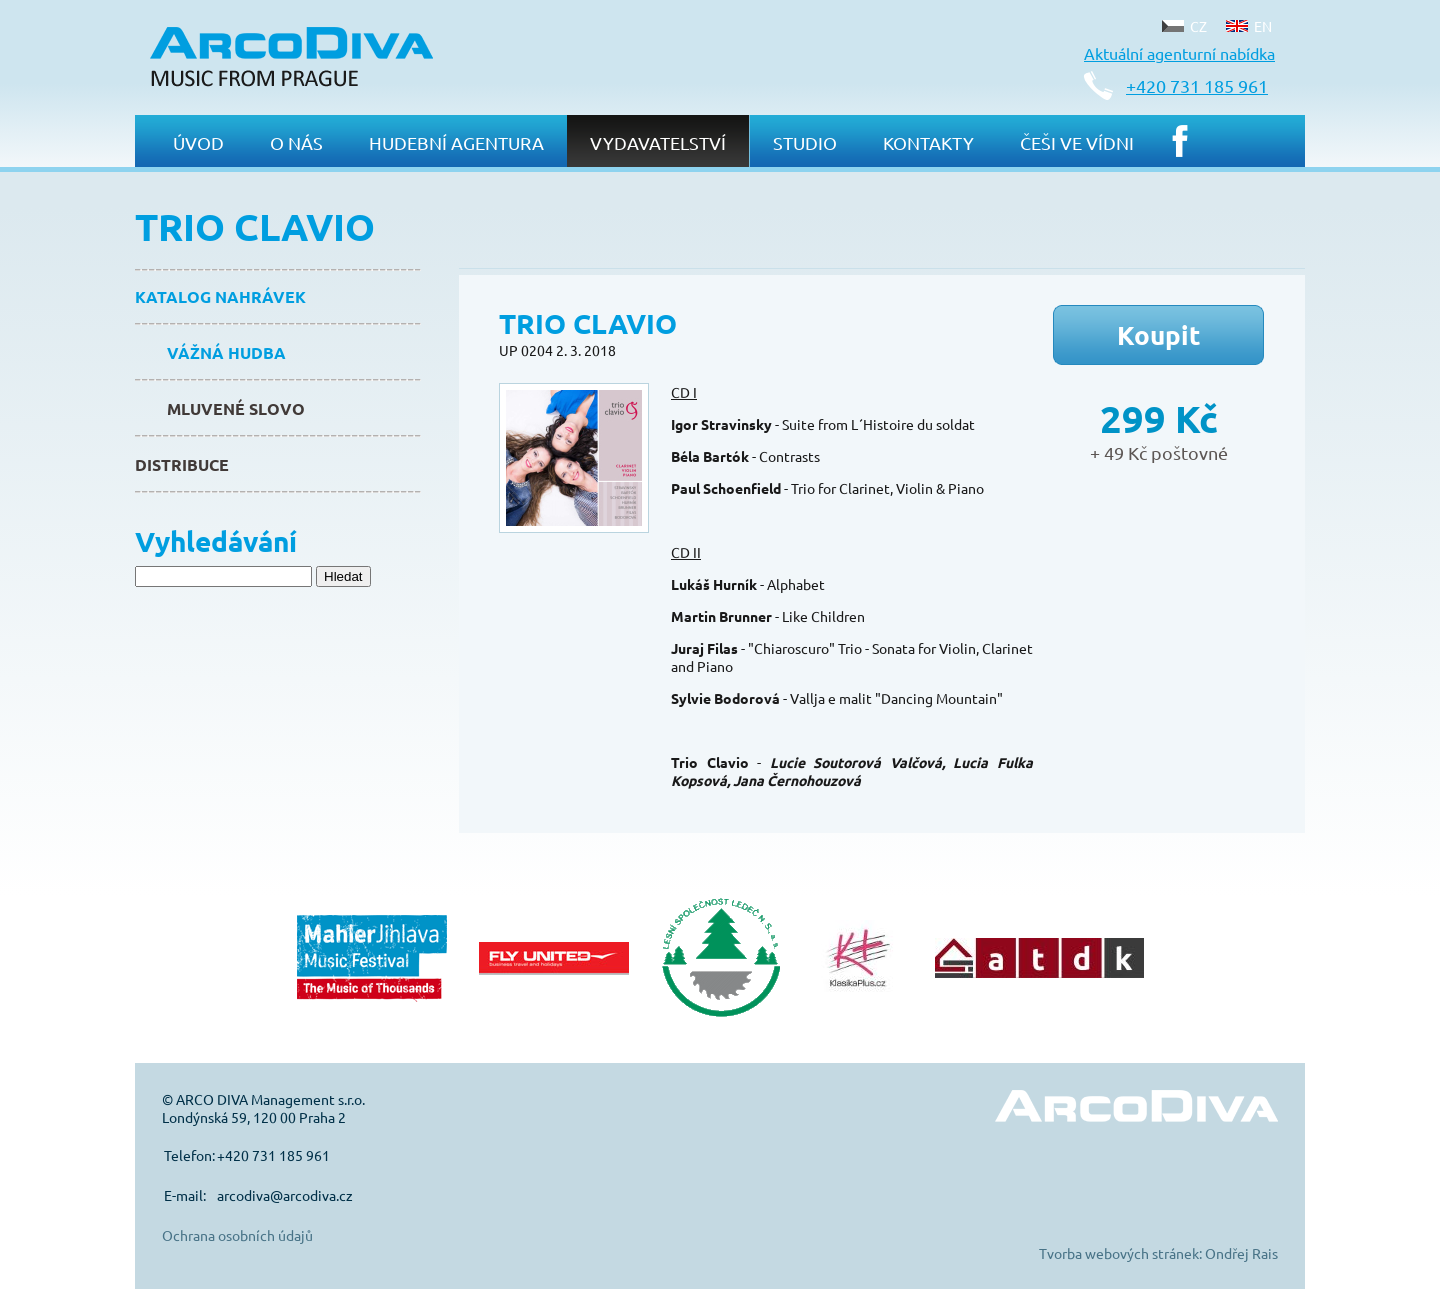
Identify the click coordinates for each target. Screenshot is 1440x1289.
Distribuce (182, 464)
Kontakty (928, 142)
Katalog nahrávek (220, 296)
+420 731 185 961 (1197, 85)
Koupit (1159, 334)
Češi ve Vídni (1077, 142)
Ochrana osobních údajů (237, 1235)
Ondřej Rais (1241, 1253)
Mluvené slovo (236, 408)
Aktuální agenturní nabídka (1179, 53)
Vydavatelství (658, 142)
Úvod (198, 142)
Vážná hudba (226, 352)
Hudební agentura (456, 142)
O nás (296, 142)
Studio (805, 142)
